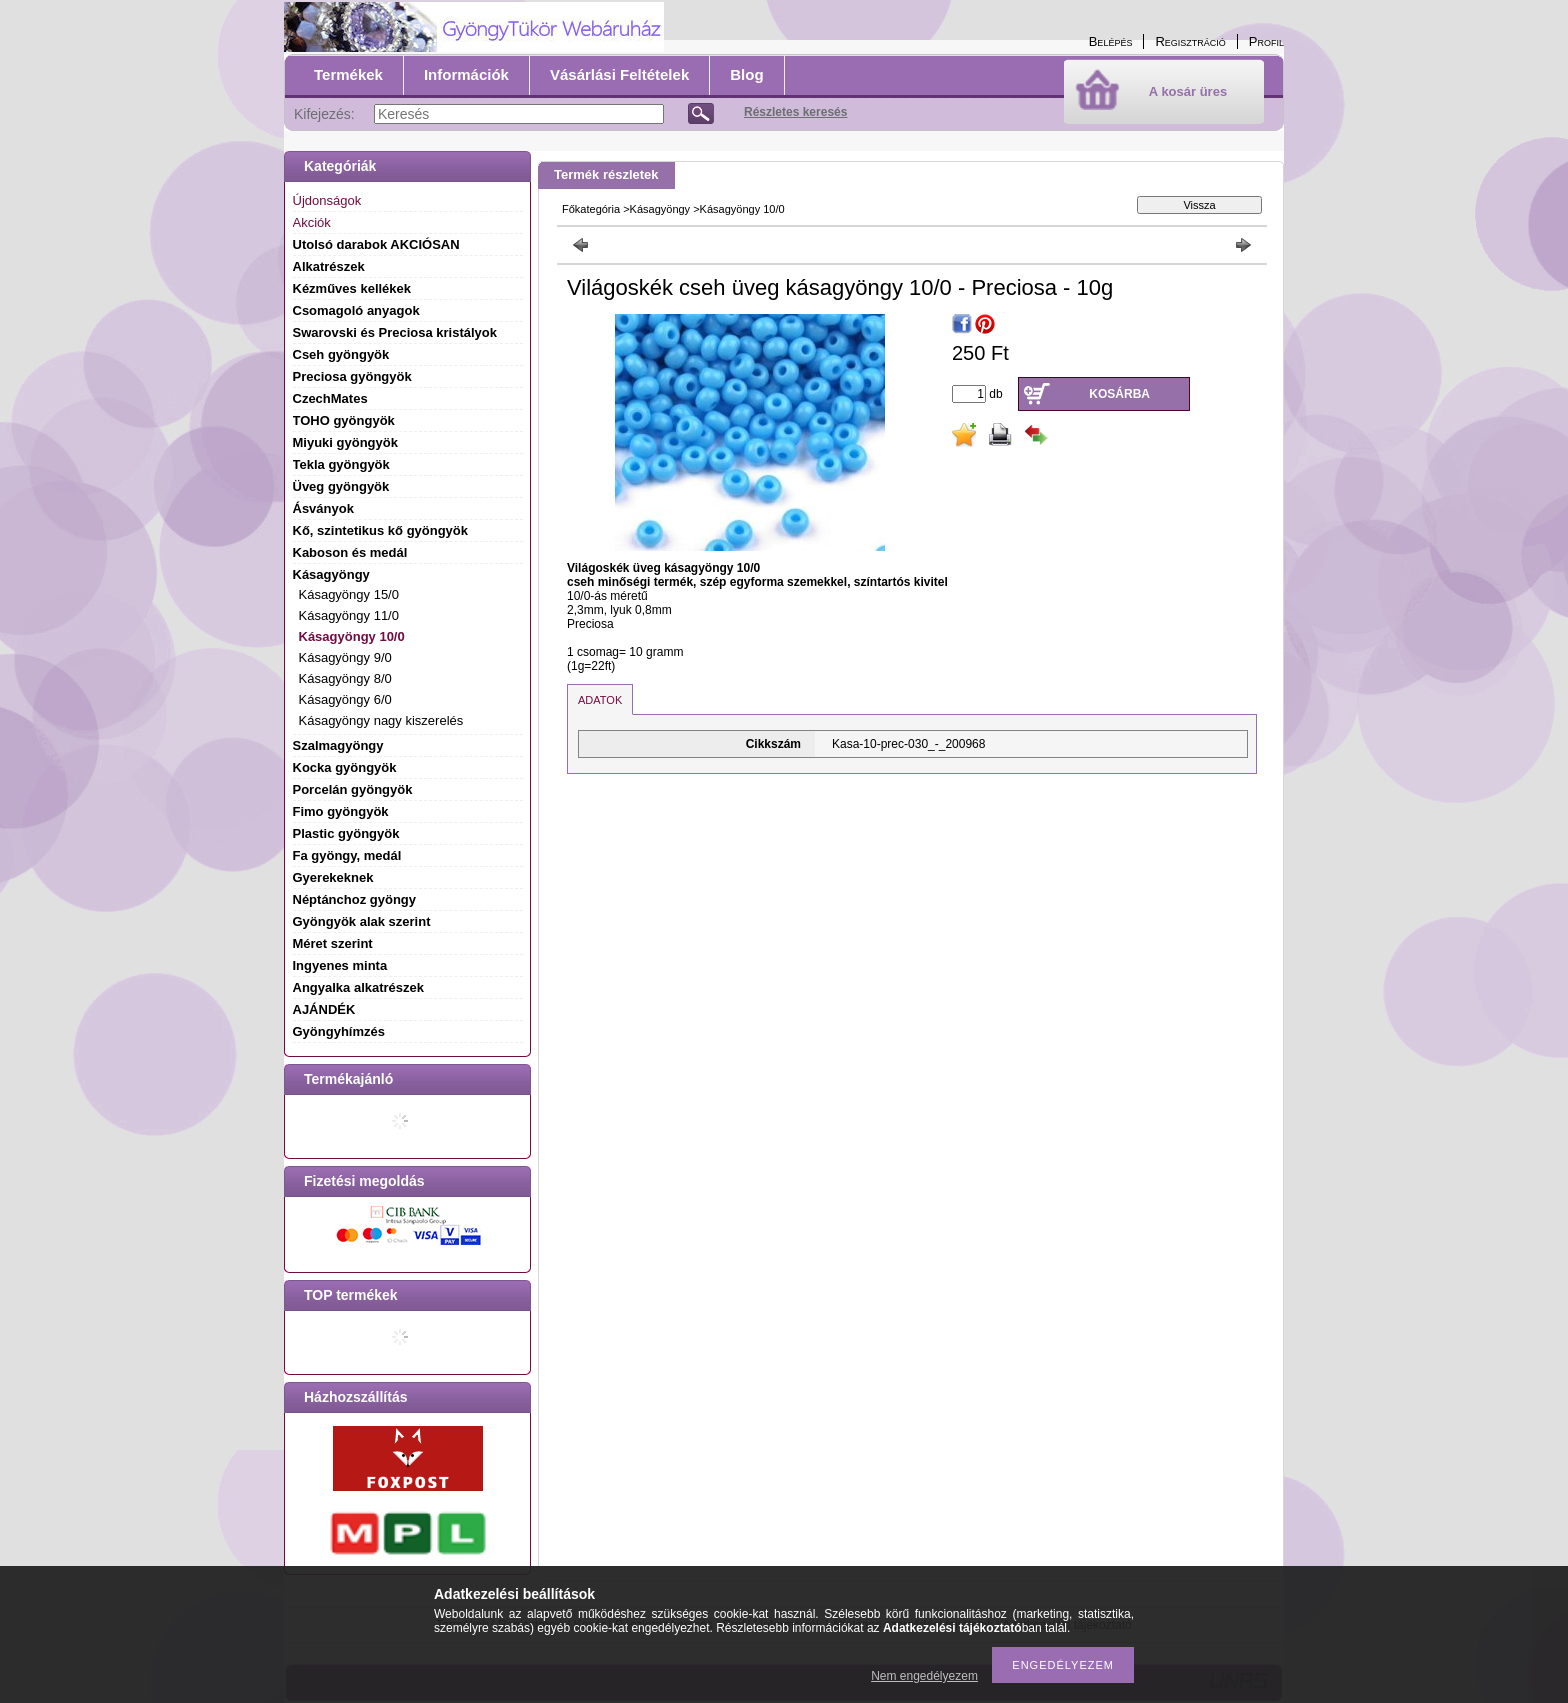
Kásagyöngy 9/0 (345, 657)
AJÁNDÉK (324, 1009)
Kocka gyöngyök (345, 767)
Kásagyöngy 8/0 (345, 678)
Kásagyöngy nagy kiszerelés (381, 720)
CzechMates (330, 398)
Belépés (1111, 41)
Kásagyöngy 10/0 (352, 636)
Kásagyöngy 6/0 (345, 699)
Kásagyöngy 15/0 (349, 594)
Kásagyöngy (660, 209)
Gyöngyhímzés (339, 1031)
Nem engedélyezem (924, 1676)
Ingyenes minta (340, 965)
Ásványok (323, 508)
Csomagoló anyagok (356, 310)
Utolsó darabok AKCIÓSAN (376, 244)
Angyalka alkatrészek (359, 987)
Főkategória (591, 209)
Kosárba (1119, 394)
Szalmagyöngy (338, 745)
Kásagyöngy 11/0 (349, 615)
